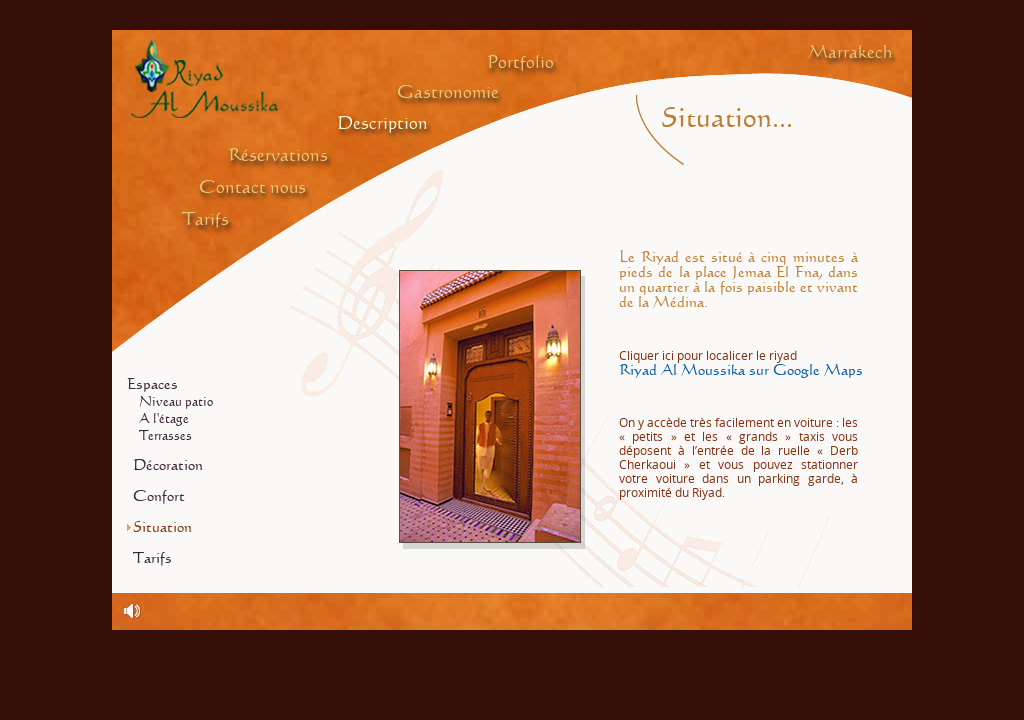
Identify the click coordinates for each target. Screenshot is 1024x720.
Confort (159, 496)
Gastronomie (448, 93)
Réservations (278, 156)
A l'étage (164, 419)
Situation (162, 527)
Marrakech (850, 53)
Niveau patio (176, 402)
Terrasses (165, 436)
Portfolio (520, 63)
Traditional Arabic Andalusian (133, 612)
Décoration (168, 465)
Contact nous (252, 188)
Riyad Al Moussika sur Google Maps (741, 363)
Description (382, 124)
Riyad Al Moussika (204, 78)
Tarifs (205, 220)
